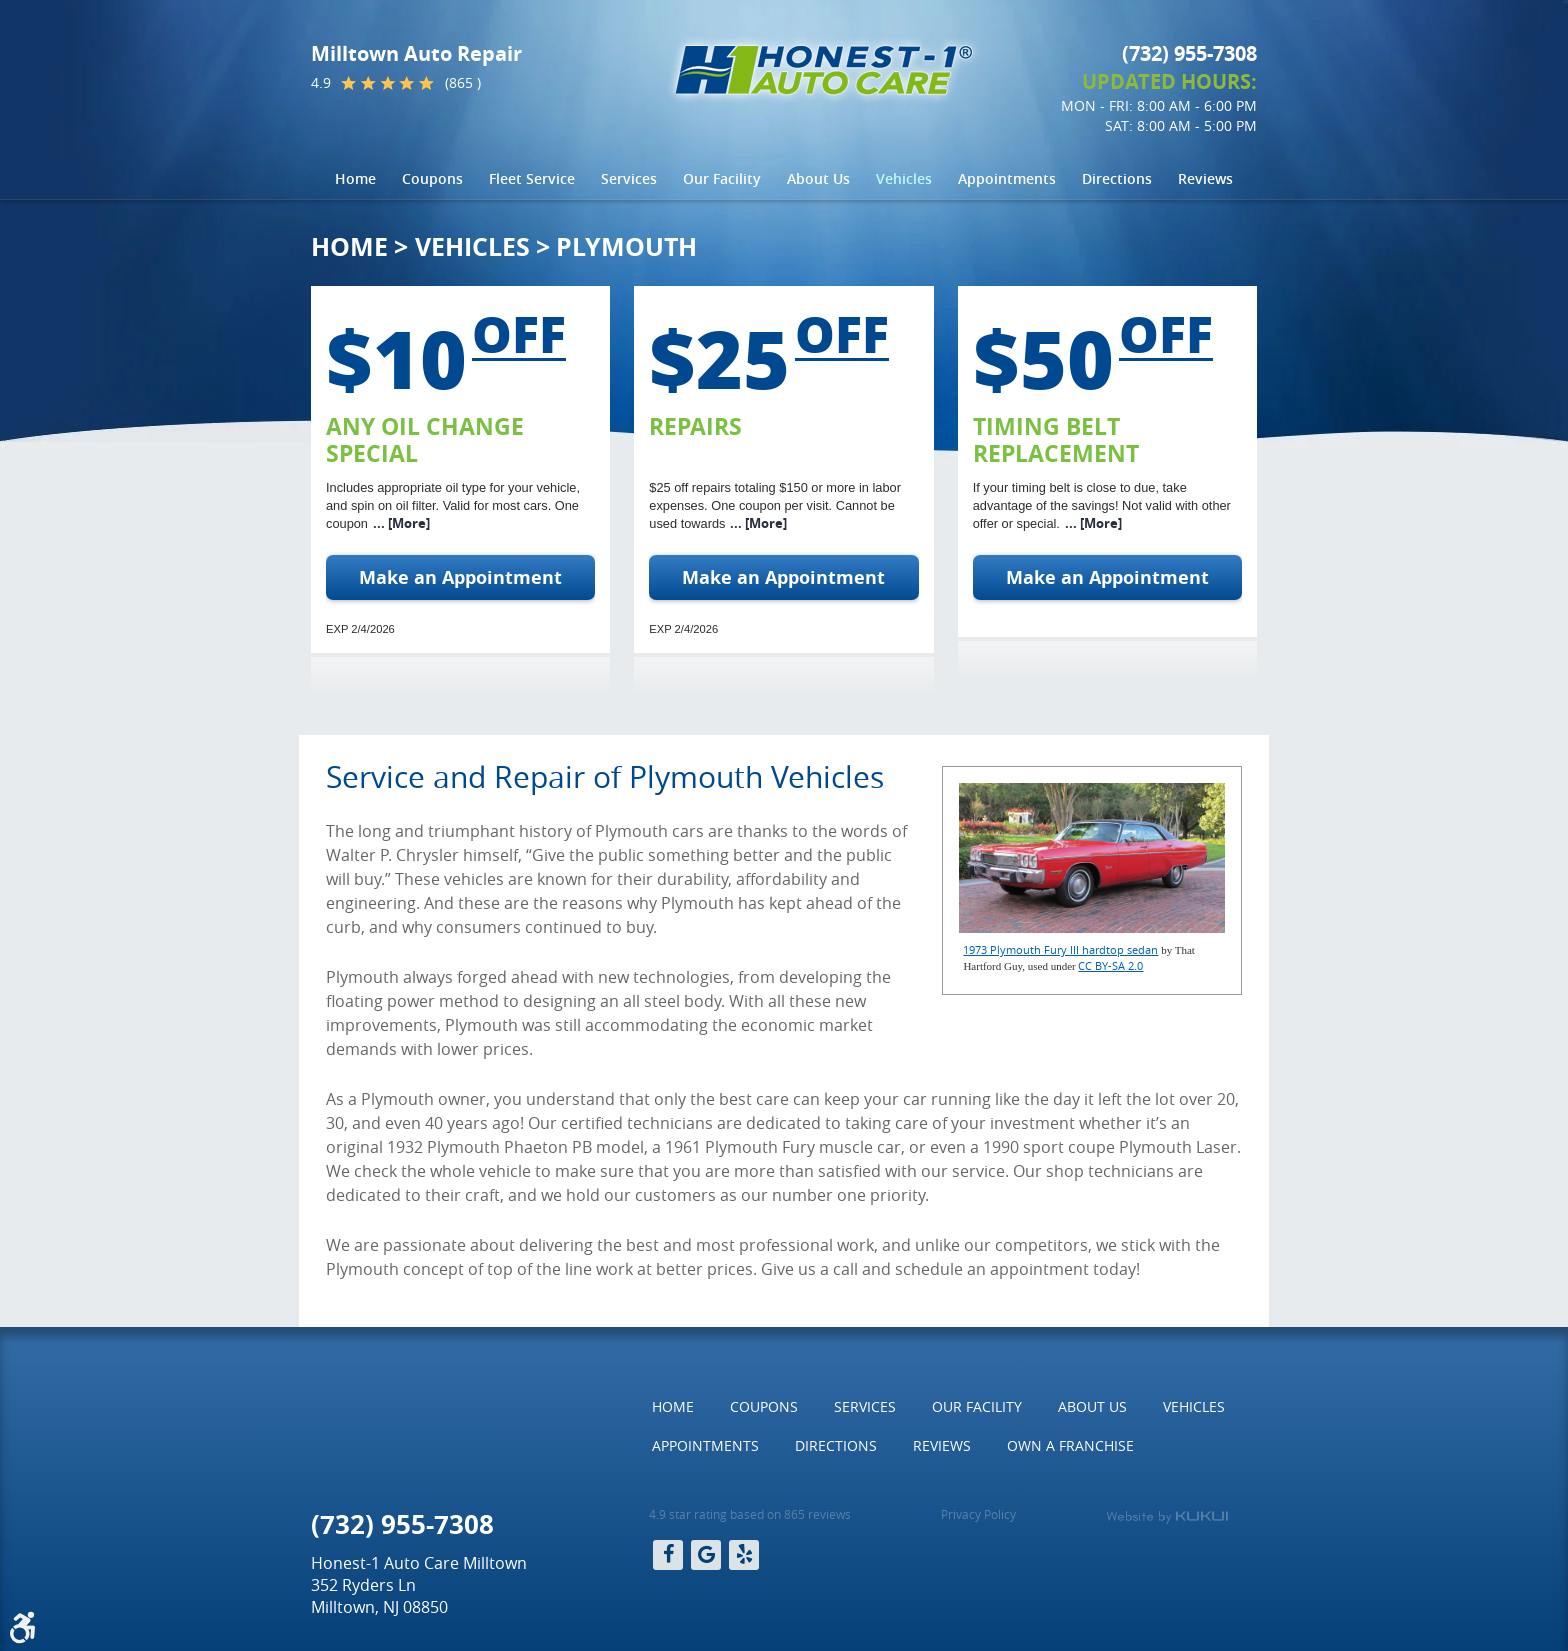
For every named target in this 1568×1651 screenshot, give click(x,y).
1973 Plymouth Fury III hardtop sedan (1060, 949)
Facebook (668, 1555)
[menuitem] (355, 179)
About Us (818, 178)
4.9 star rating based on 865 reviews (750, 1514)
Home (355, 178)
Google (706, 1555)
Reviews (1205, 178)
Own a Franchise (1070, 1445)
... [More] (401, 523)
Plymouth (626, 246)
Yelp (744, 1555)
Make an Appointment (460, 577)
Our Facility (722, 178)
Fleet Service (532, 178)
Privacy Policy (978, 1514)
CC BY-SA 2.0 (1110, 965)
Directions (1117, 178)
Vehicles (904, 178)
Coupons (432, 178)
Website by (1167, 1517)
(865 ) (463, 83)
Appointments (1007, 178)
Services (629, 178)
